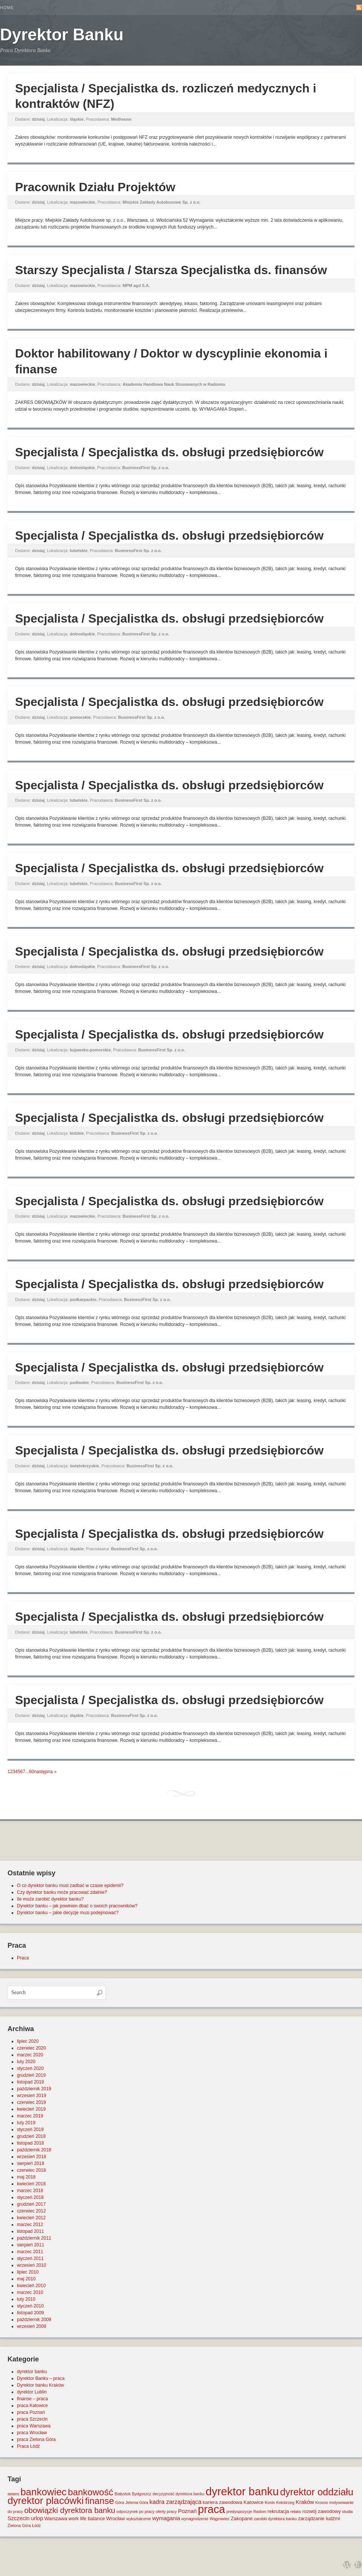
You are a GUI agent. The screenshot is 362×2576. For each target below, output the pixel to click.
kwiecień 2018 (31, 2183)
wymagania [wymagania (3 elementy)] (166, 2518)
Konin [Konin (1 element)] (270, 2502)
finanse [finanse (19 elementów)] (99, 2501)
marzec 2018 (30, 2190)
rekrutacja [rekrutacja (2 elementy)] (278, 2511)
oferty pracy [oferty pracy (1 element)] (166, 2511)
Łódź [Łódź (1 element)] (36, 2525)
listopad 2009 (30, 2312)
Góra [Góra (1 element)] (119, 2502)
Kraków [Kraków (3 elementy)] (305, 2502)
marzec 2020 (30, 2054)
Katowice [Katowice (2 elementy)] (254, 2502)
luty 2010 (26, 2299)
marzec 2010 (30, 2292)
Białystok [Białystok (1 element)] (123, 2494)
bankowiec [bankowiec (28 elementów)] (43, 2492)
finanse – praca (32, 2398)
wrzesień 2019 (31, 2095)
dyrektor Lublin (32, 2392)
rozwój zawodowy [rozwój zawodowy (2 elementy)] (321, 2511)
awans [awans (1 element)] (13, 2494)
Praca (23, 1958)
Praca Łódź (28, 2446)
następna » (45, 1771)
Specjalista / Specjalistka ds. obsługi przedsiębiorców (169, 452)
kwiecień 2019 (31, 2109)
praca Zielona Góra (36, 2439)
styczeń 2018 (30, 2197)
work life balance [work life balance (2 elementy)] (86, 2518)
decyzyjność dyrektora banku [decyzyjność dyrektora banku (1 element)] (178, 2494)
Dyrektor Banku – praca (40, 2378)
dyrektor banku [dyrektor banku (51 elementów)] (242, 2491)
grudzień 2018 (31, 2136)
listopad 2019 (30, 2082)
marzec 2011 (30, 2251)
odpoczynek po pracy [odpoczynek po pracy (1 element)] (136, 2511)
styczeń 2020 (30, 2068)
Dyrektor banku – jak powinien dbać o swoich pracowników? (77, 1906)
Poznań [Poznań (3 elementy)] (187, 2511)
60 (31, 1771)
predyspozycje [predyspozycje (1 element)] (239, 2511)
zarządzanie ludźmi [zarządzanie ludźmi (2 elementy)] (319, 2518)
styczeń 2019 (30, 2129)
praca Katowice (32, 2405)
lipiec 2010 (27, 2272)
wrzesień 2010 (31, 2265)
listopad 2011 (30, 2231)
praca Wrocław (32, 2432)
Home (7, 7)
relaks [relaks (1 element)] (295, 2511)
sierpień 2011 (30, 2245)
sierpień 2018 (30, 2163)
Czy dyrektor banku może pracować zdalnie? (62, 1892)
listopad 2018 (30, 2143)
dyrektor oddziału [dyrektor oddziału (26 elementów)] (316, 2492)
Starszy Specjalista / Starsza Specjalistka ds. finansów (171, 270)
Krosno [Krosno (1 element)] (321, 2502)
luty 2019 (26, 2122)
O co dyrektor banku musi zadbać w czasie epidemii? (70, 1885)
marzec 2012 (30, 2224)
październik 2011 (34, 2238)
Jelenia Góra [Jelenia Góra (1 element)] (137, 2502)
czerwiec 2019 (31, 2102)
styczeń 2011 (30, 2258)
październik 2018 (34, 2150)
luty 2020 (26, 2061)
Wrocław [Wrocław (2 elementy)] (115, 2518)
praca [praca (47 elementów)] (211, 2509)
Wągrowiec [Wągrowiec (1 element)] (220, 2518)
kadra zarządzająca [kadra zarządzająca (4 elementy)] (175, 2502)
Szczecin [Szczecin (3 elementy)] (18, 2518)
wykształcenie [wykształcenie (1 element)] (138, 2518)
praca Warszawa (34, 2426)
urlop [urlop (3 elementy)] (37, 2518)
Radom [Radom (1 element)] (259, 2511)
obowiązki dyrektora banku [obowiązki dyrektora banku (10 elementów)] (69, 2510)
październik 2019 (34, 2088)
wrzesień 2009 (31, 2326)
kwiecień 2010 (31, 2285)
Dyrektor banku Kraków (40, 2385)
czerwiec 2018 (31, 2170)
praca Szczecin (32, 2419)
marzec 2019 (30, 2116)
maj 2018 (26, 2177)
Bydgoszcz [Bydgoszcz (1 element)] (142, 2494)
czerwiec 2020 (31, 2048)
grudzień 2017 (31, 2204)
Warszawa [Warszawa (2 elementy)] (55, 2518)
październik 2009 (34, 2319)
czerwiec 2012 (31, 2211)
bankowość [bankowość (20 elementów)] (90, 2492)
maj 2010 (26, 2278)
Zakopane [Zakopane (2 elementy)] (242, 2518)
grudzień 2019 (31, 2075)
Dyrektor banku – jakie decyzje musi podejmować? (67, 1912)
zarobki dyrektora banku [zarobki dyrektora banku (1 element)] (275, 2518)
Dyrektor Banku (62, 34)
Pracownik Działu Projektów (95, 187)
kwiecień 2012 (31, 2217)
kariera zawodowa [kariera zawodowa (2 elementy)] (222, 2502)
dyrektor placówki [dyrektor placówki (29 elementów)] (46, 2500)
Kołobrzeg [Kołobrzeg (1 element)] (285, 2502)
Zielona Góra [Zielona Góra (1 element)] (19, 2525)
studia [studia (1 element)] (347, 2511)
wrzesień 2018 (31, 2156)
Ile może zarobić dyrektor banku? (50, 1899)
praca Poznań (31, 2412)
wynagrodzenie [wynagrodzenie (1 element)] (195, 2518)
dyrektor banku (32, 2371)
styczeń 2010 (30, 2306)
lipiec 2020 (27, 2041)
